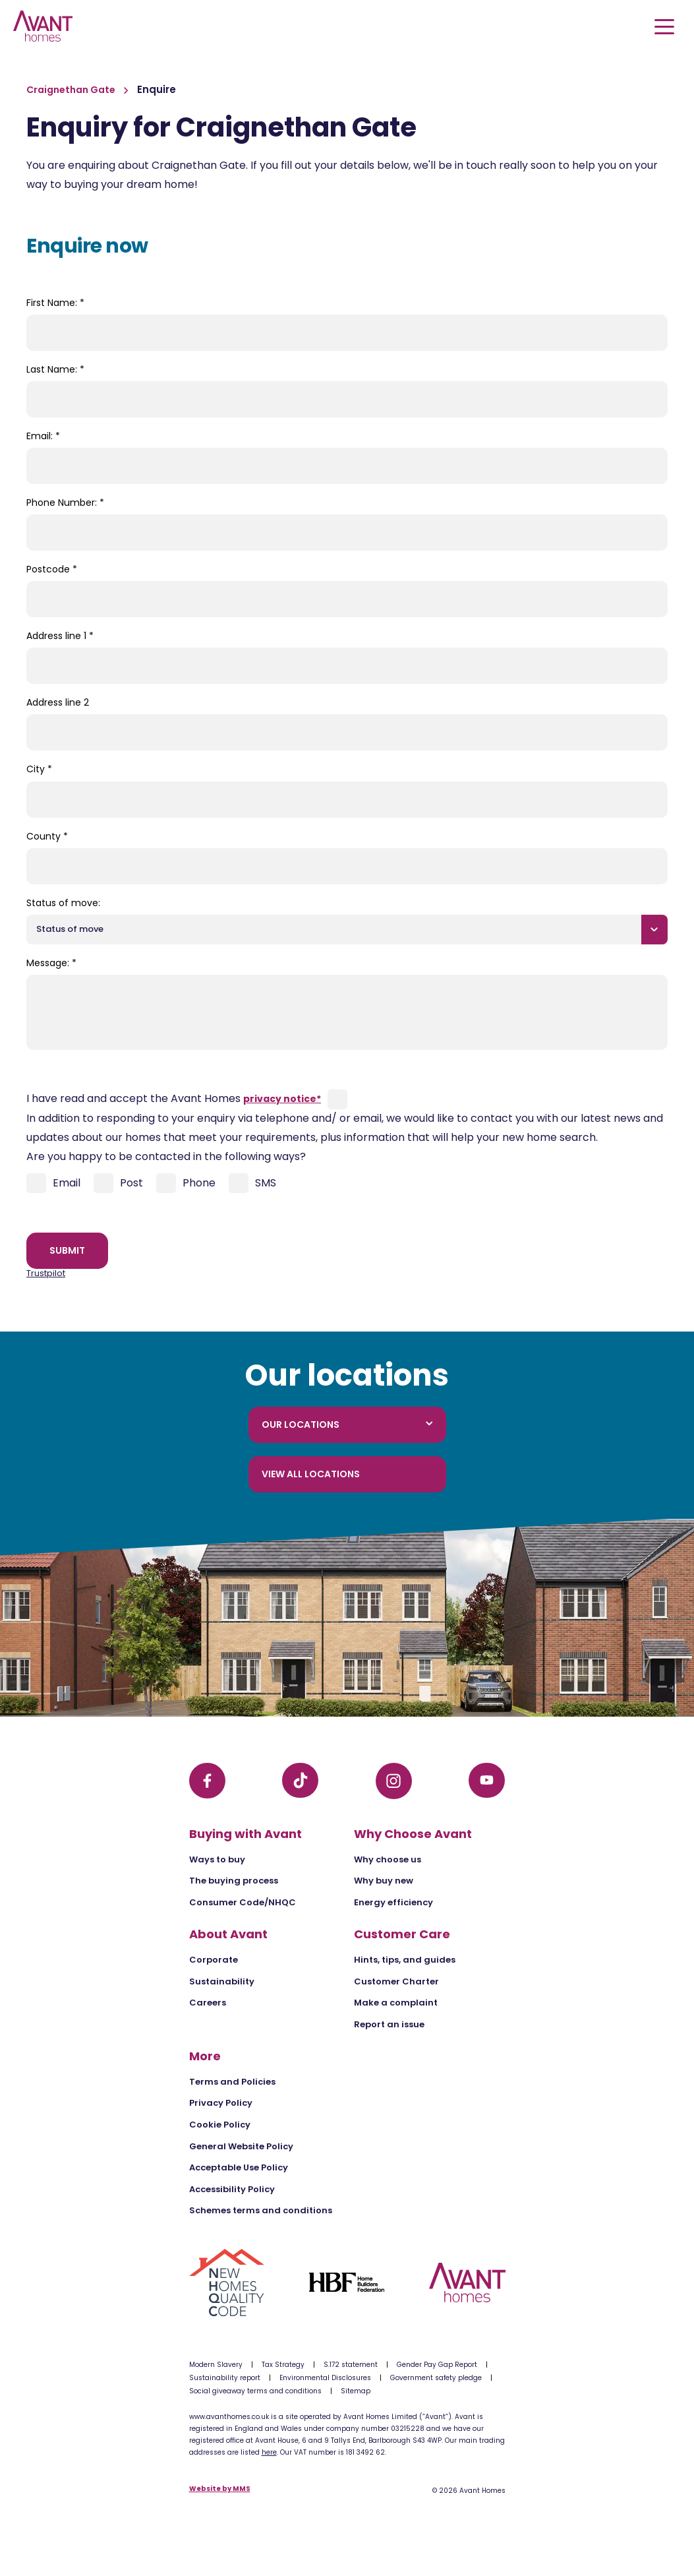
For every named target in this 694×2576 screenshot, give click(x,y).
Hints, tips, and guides (404, 1959)
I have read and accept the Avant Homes (173, 1098)
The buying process (233, 1880)
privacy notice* (282, 1098)
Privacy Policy (220, 2103)
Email (53, 1183)
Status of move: (63, 903)
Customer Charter (396, 1981)
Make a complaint (396, 2002)
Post (118, 1183)
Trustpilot (45, 1273)
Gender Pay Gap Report (437, 2365)
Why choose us (387, 1859)
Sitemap (355, 2391)
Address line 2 (57, 702)
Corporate (213, 1959)
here (269, 2452)
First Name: (55, 302)
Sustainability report (224, 2378)
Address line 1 (60, 635)
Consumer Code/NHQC (242, 1902)
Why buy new (383, 1880)
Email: (43, 436)
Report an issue (389, 2024)
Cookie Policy (219, 2124)
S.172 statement (351, 2365)
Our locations (347, 1424)
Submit (67, 1250)
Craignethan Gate (71, 89)
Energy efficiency (393, 1902)
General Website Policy (241, 2146)
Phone (186, 1183)
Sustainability (221, 1981)
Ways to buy (217, 1859)
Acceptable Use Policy (238, 2167)
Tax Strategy (283, 2365)
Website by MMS (219, 2489)
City (39, 769)
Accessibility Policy (232, 2189)
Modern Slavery (216, 2365)
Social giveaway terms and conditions (255, 2391)
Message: (51, 963)
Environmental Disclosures (325, 2378)
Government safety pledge (436, 2378)
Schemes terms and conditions (260, 2210)
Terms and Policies (232, 2081)
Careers (207, 2002)
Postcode (51, 569)
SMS (252, 1183)
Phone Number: (65, 502)
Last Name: (55, 369)
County (47, 836)
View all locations (311, 1474)
